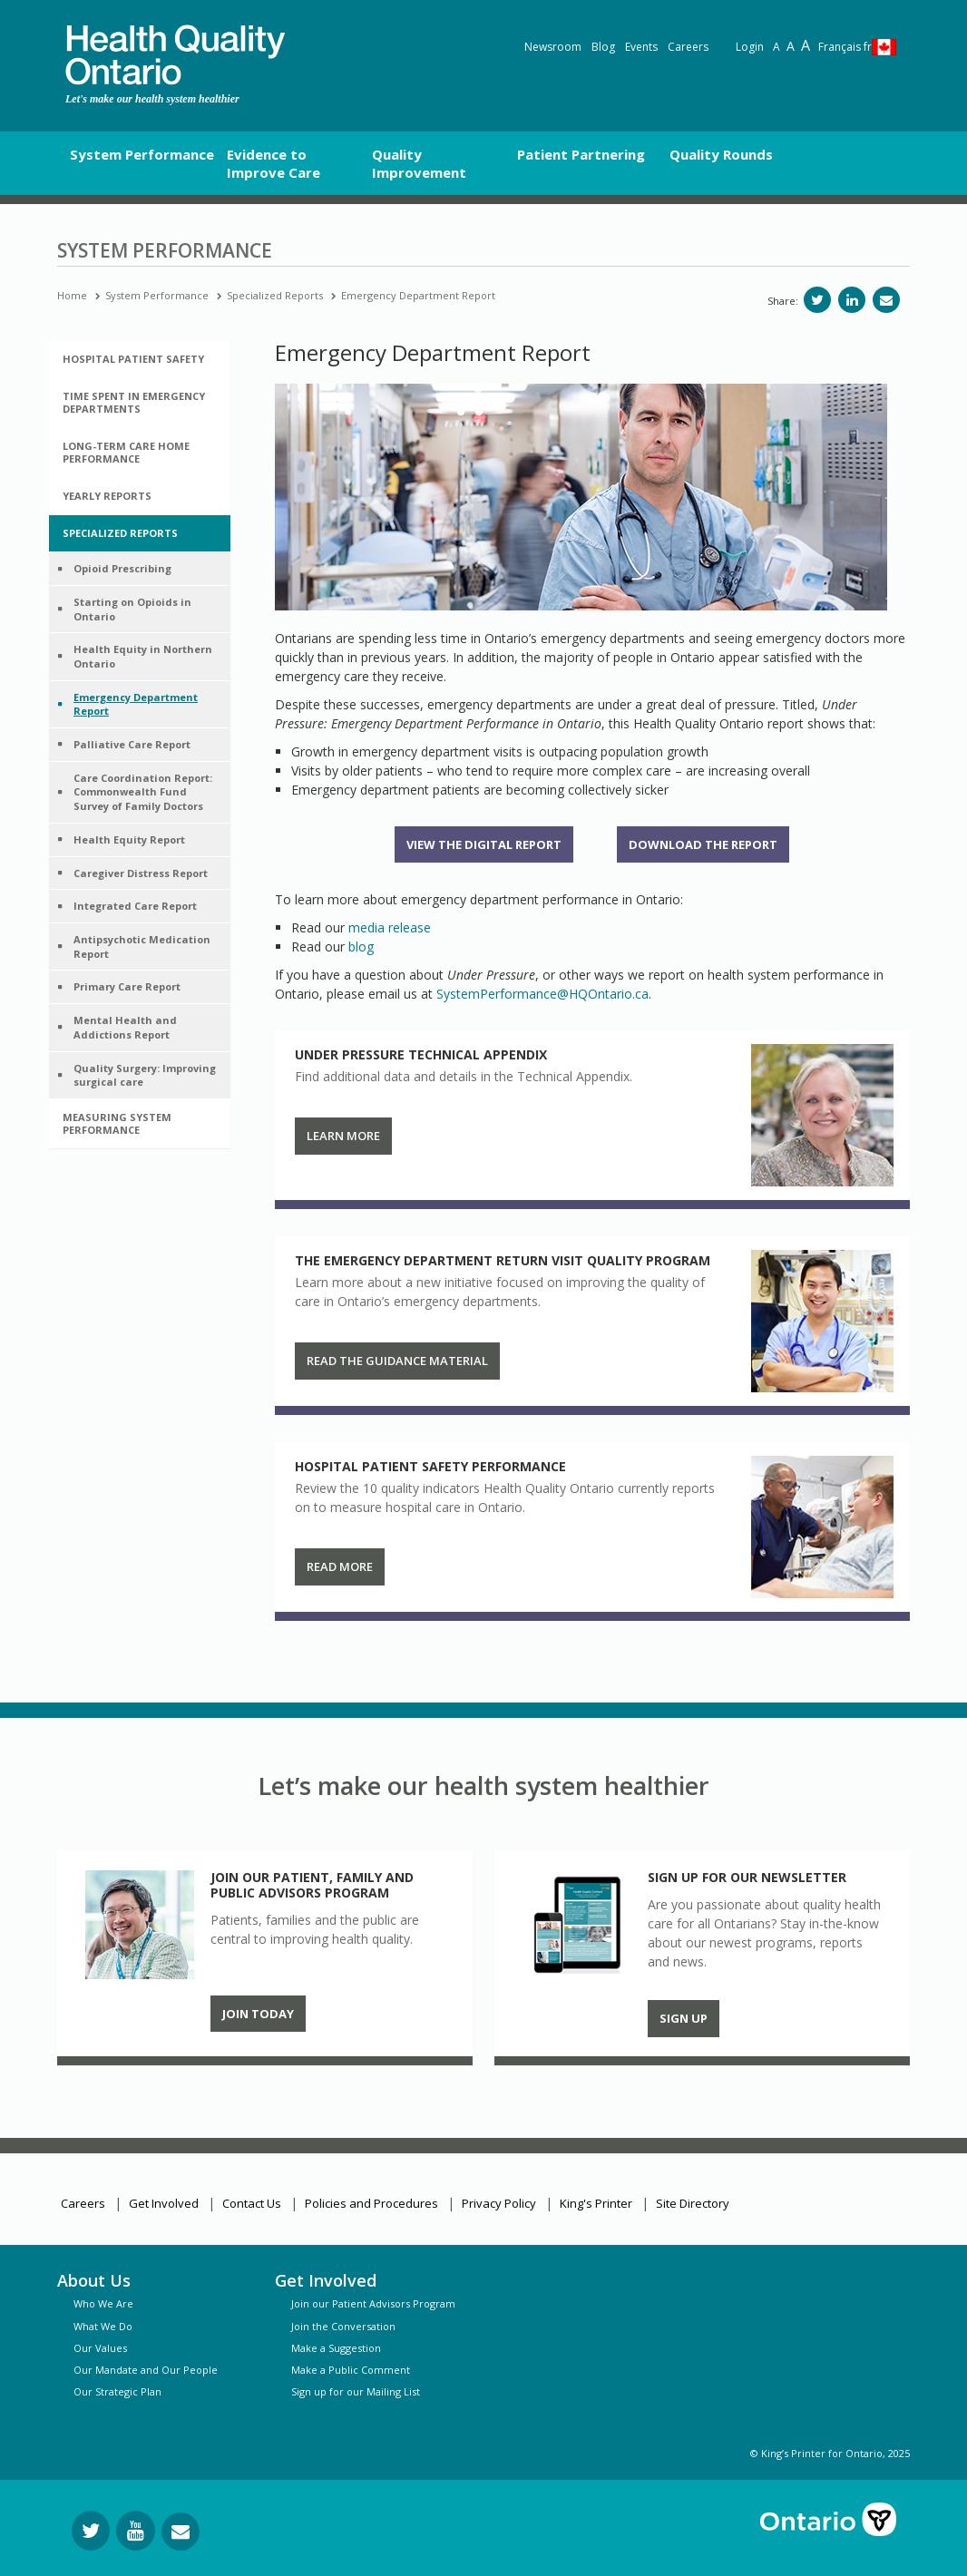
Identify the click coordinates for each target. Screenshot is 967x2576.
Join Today (258, 2013)
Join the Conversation (343, 2326)
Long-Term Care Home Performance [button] (126, 452)
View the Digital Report (484, 844)
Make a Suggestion (336, 2348)
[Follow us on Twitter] (91, 2531)
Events (641, 46)
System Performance (157, 295)
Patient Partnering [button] (581, 154)
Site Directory (692, 2203)
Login (750, 46)
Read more (340, 1566)
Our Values (100, 2348)
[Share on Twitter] (817, 300)
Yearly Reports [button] (107, 496)
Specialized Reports (275, 295)
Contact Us (251, 2203)
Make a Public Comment (350, 2369)
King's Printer (596, 2203)
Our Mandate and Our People (145, 2369)
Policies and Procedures (371, 2203)
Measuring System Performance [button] (117, 1123)
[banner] (175, 55)
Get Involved (164, 2203)
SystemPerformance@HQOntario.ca (542, 993)
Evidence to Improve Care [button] (273, 163)
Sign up (683, 2018)
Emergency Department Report (418, 295)
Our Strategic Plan (117, 2391)
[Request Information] (180, 2532)
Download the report (703, 844)
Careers (688, 46)
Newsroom (552, 46)
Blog (603, 46)
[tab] (139, 359)
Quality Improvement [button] (419, 163)
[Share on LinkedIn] (851, 300)
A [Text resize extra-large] (805, 45)
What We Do (102, 2326)
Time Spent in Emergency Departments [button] (134, 402)
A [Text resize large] (790, 45)
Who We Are (103, 2303)
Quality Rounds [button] (721, 154)
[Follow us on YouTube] (135, 2531)
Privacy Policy (499, 2203)
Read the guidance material (397, 1360)
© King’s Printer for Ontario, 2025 (830, 2453)
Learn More (343, 1135)
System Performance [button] (142, 154)
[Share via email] (886, 300)
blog (361, 946)
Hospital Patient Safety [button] (133, 359)
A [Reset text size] (776, 46)
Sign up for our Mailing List (355, 2391)
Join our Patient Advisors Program (373, 2303)
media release (389, 927)
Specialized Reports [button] (120, 533)
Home (72, 295)
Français (845, 46)
